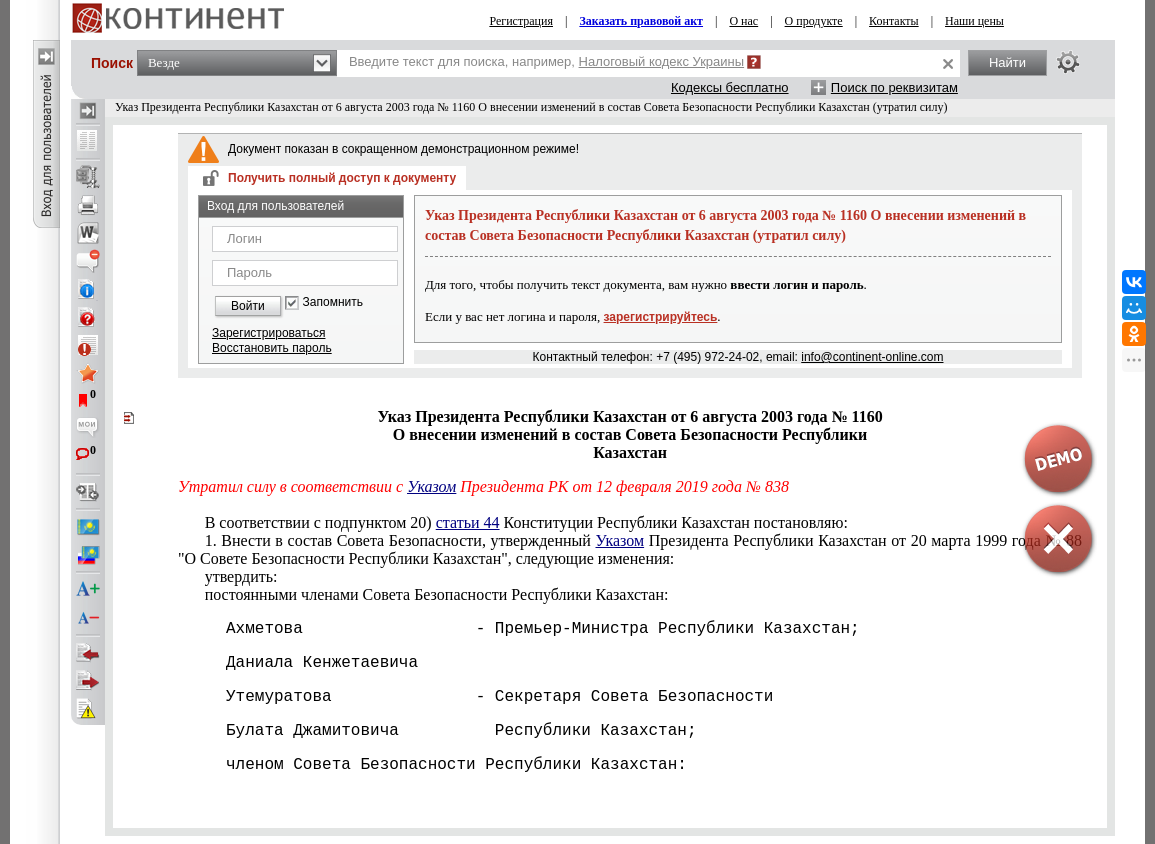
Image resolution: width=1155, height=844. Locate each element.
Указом (431, 486)
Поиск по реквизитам (894, 87)
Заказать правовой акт (641, 21)
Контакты (894, 21)
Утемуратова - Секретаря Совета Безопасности (475, 697)
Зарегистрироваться (268, 333)
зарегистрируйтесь (661, 317)
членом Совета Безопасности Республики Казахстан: (432, 765)
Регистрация (521, 21)
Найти (1007, 62)
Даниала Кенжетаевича (298, 663)
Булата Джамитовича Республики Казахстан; (437, 731)
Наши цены (974, 21)
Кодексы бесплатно (730, 87)
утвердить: (241, 576)
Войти (248, 306)
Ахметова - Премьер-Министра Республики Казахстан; (519, 629)
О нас (743, 21)
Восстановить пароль (272, 348)
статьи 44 (468, 522)
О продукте (814, 21)
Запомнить (333, 302)
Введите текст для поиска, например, (546, 61)
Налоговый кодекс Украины (662, 61)
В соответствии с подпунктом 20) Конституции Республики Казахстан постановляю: (526, 522)
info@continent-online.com (872, 357)
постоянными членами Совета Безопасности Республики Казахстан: (437, 594)
